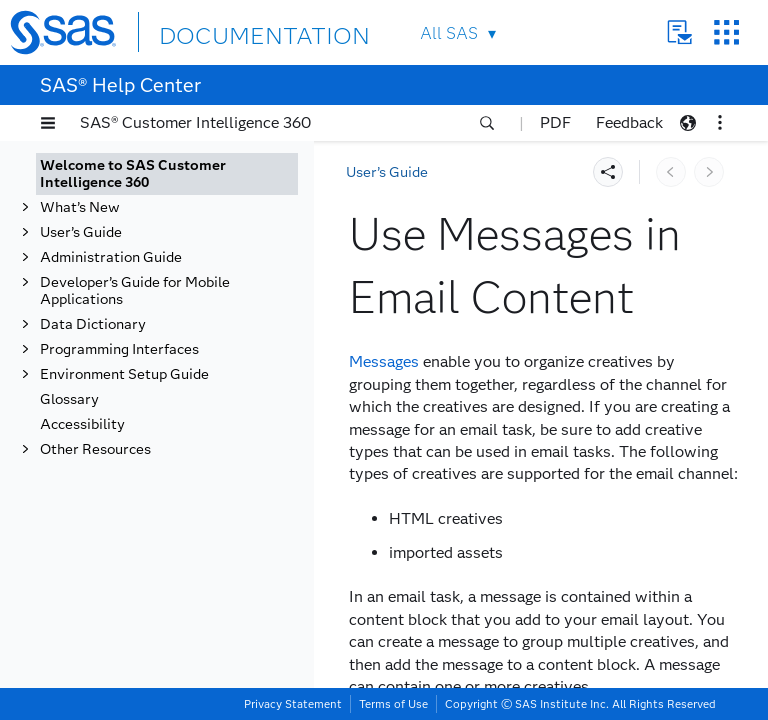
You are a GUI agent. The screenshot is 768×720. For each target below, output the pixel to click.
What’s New (80, 207)
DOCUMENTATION (232, 31)
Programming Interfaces (119, 349)
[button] (48, 123)
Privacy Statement (293, 704)
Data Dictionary (93, 324)
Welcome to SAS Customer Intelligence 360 (133, 174)
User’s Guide (81, 232)
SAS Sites (726, 32)
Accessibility (82, 424)
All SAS (449, 33)
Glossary (69, 399)
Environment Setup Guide (124, 374)
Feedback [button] (629, 122)
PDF (555, 122)
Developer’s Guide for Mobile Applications (135, 291)
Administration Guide (111, 257)
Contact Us (679, 32)
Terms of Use (393, 704)
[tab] (167, 174)
